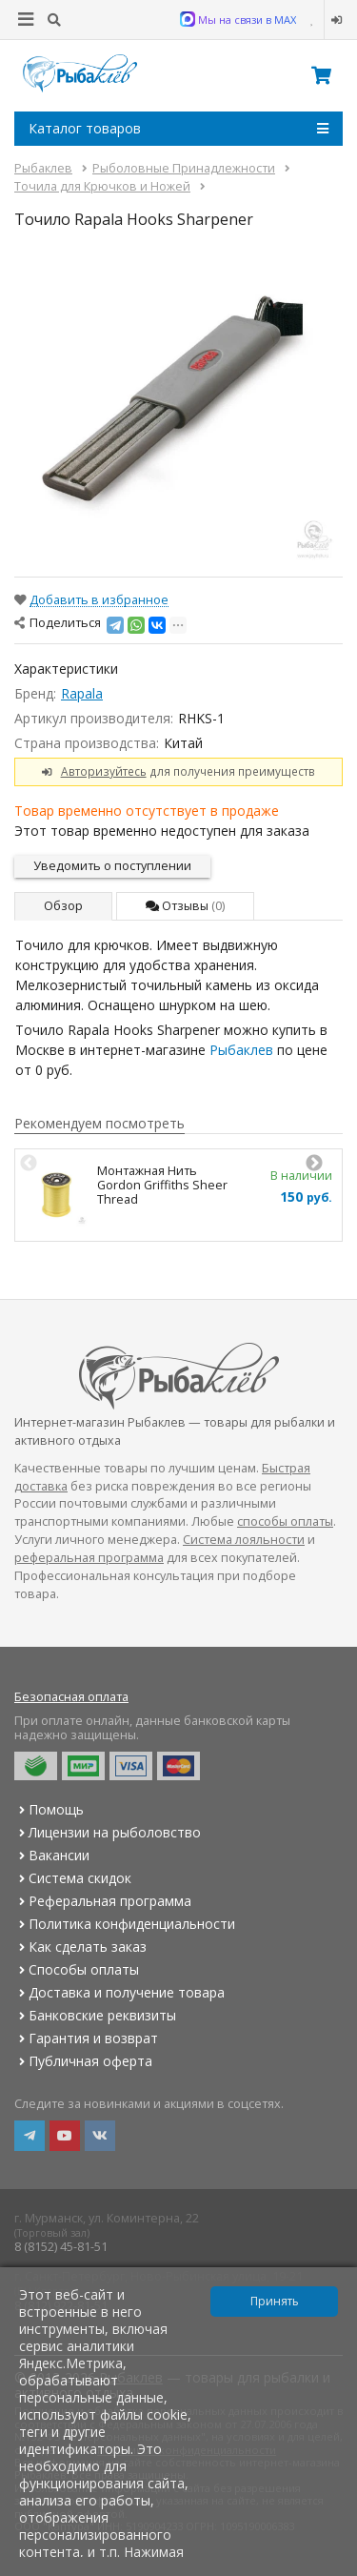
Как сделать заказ (80, 1946)
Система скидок (72, 1878)
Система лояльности (244, 1539)
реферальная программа (89, 1558)
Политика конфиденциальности (124, 1924)
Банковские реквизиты (95, 2015)
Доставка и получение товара (119, 1992)
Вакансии (51, 1855)
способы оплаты (285, 1521)
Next (314, 1163)
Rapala (82, 693)
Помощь (49, 1809)
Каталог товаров (178, 129)
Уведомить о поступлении (112, 866)
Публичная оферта (83, 2061)
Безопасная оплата (71, 1697)
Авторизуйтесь (104, 771)
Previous (28, 1163)
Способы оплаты (76, 1969)
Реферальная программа (102, 1901)
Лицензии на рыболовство (107, 1832)
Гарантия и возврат (86, 2038)
